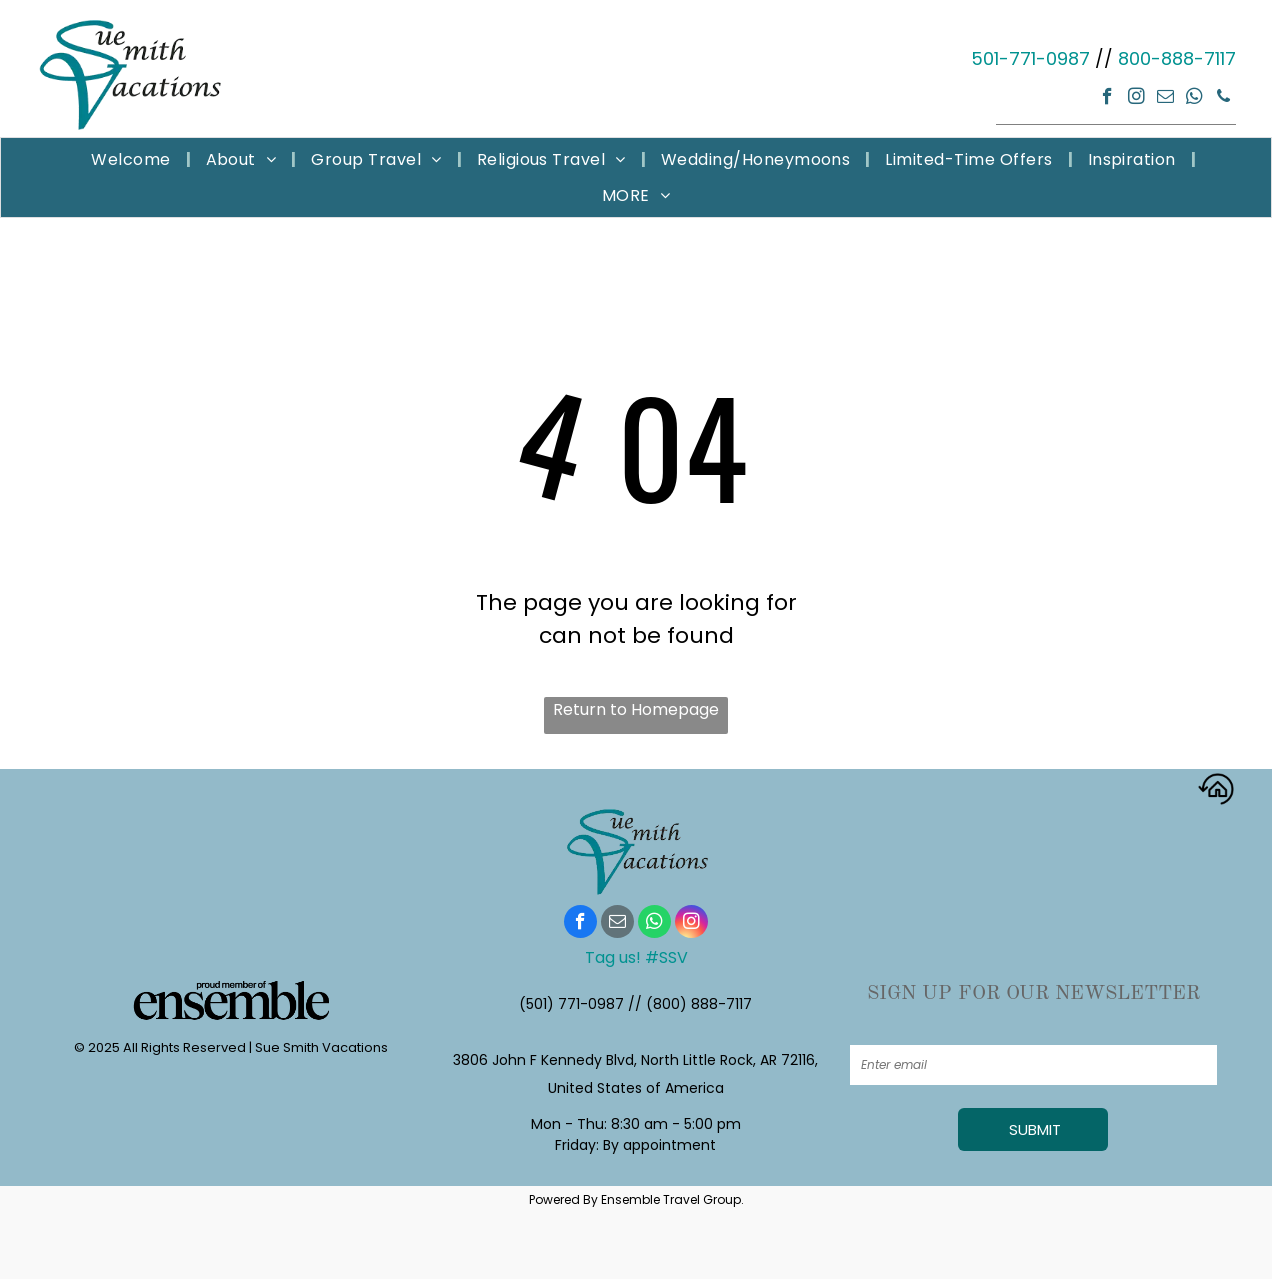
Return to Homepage (636, 709)
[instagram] (1136, 99)
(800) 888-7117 (699, 1004)
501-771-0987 (1030, 58)
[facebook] (1107, 99)
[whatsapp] (1194, 99)
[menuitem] (133, 159)
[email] (1165, 99)
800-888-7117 (1177, 58)
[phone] (1223, 99)
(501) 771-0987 (571, 1004)
